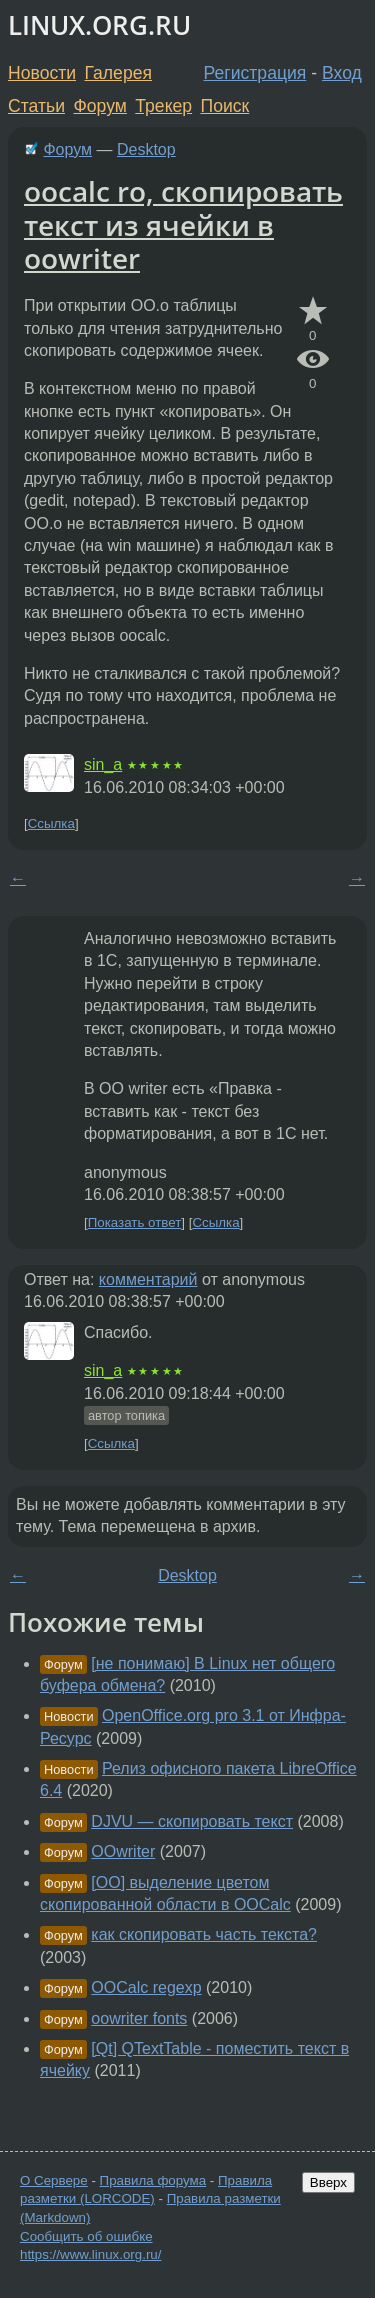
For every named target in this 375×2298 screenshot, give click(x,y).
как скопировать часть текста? (204, 1934)
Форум (99, 106)
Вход (342, 73)
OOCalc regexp (146, 1987)
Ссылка (51, 823)
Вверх (328, 2182)
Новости (42, 73)
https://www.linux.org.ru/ (90, 2254)
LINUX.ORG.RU (99, 25)
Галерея (118, 73)
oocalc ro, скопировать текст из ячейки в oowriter (183, 224)
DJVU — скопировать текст (192, 1821)
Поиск (225, 106)
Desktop (146, 149)
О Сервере (54, 2180)
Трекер (163, 106)
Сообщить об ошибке (86, 2236)
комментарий (148, 1279)
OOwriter (123, 1851)
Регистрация (255, 73)
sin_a (103, 764)
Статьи (36, 106)
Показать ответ (135, 1222)
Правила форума (153, 2180)
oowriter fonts (139, 2018)
